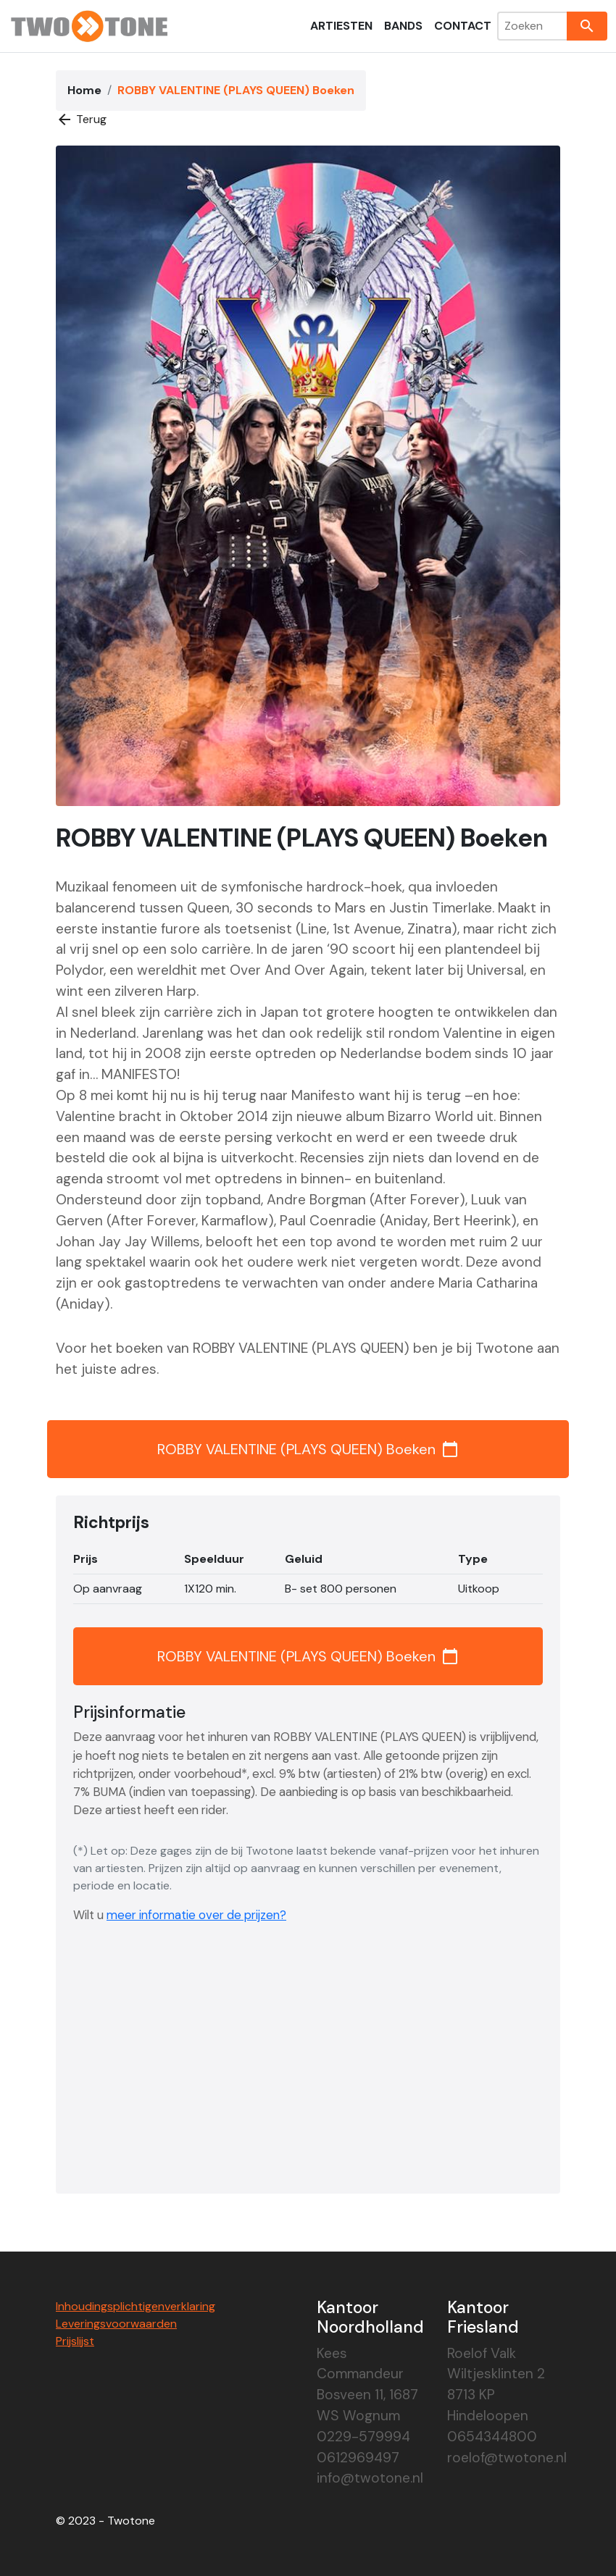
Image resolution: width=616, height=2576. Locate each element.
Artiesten (341, 25)
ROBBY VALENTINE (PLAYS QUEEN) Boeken (308, 1449)
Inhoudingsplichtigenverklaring (135, 2306)
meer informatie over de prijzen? (196, 1915)
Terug (81, 119)
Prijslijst (75, 2341)
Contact (462, 25)
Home (84, 90)
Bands (403, 25)
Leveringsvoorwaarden (116, 2323)
